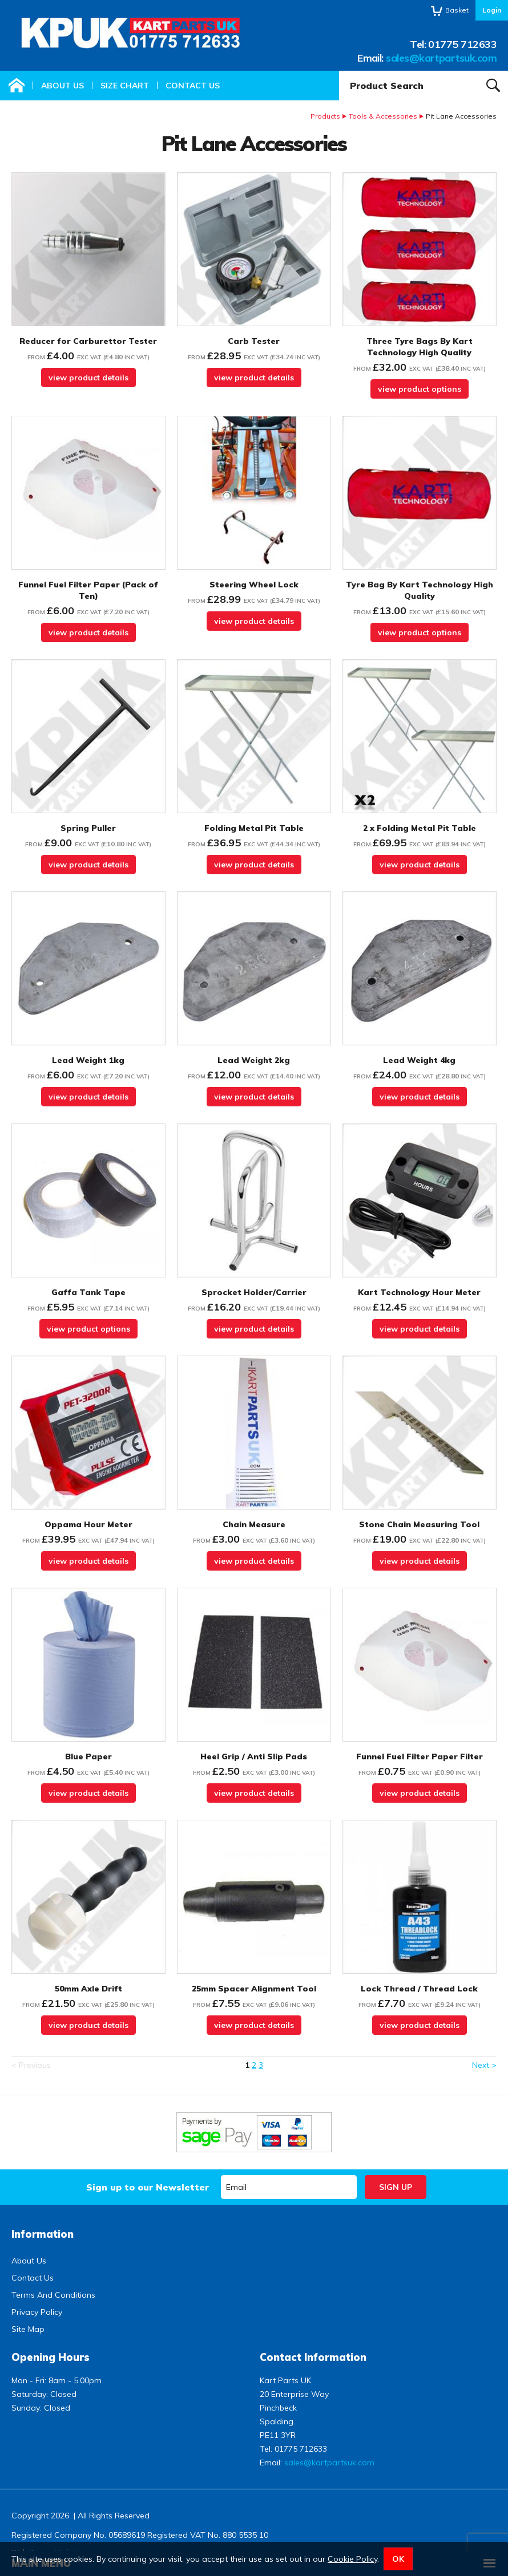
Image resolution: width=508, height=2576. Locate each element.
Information (42, 2234)
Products (325, 116)
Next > (484, 2065)
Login (491, 10)
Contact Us (193, 85)
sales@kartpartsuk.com (441, 57)
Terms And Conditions (53, 2295)
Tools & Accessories (383, 116)
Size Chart (124, 85)
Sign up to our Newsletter (147, 2187)
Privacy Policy (36, 2312)
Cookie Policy (352, 2559)
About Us (62, 85)
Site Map (28, 2329)
